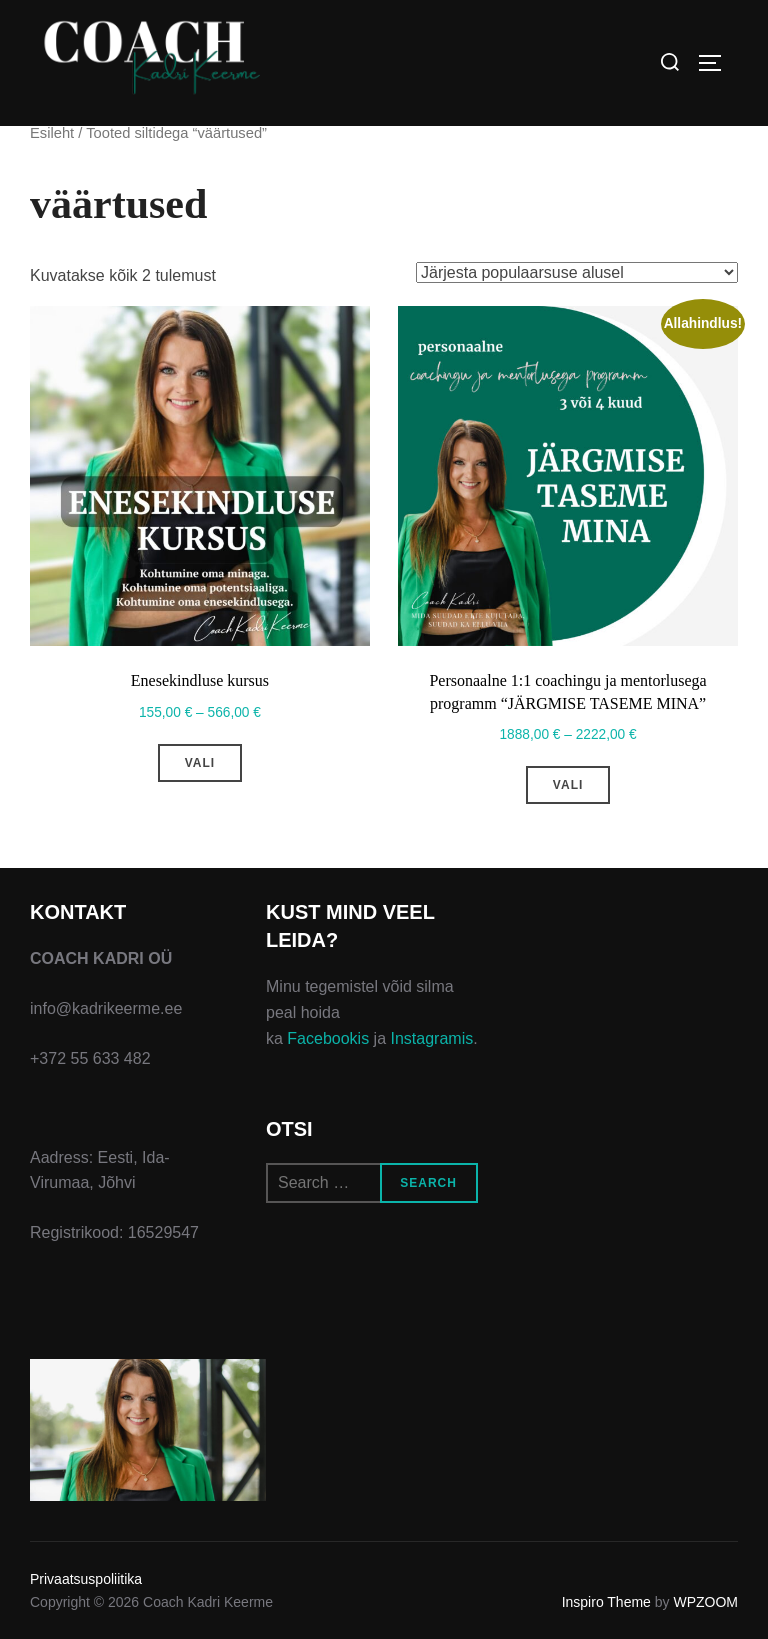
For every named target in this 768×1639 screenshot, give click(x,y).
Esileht (52, 133)
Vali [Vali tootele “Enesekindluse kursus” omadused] (200, 763)
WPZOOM (705, 1602)
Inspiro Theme (606, 1602)
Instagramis (432, 1038)
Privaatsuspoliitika (86, 1579)
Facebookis (328, 1038)
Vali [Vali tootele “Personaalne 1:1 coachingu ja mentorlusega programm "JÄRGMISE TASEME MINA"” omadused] (568, 785)
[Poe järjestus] (577, 272)
